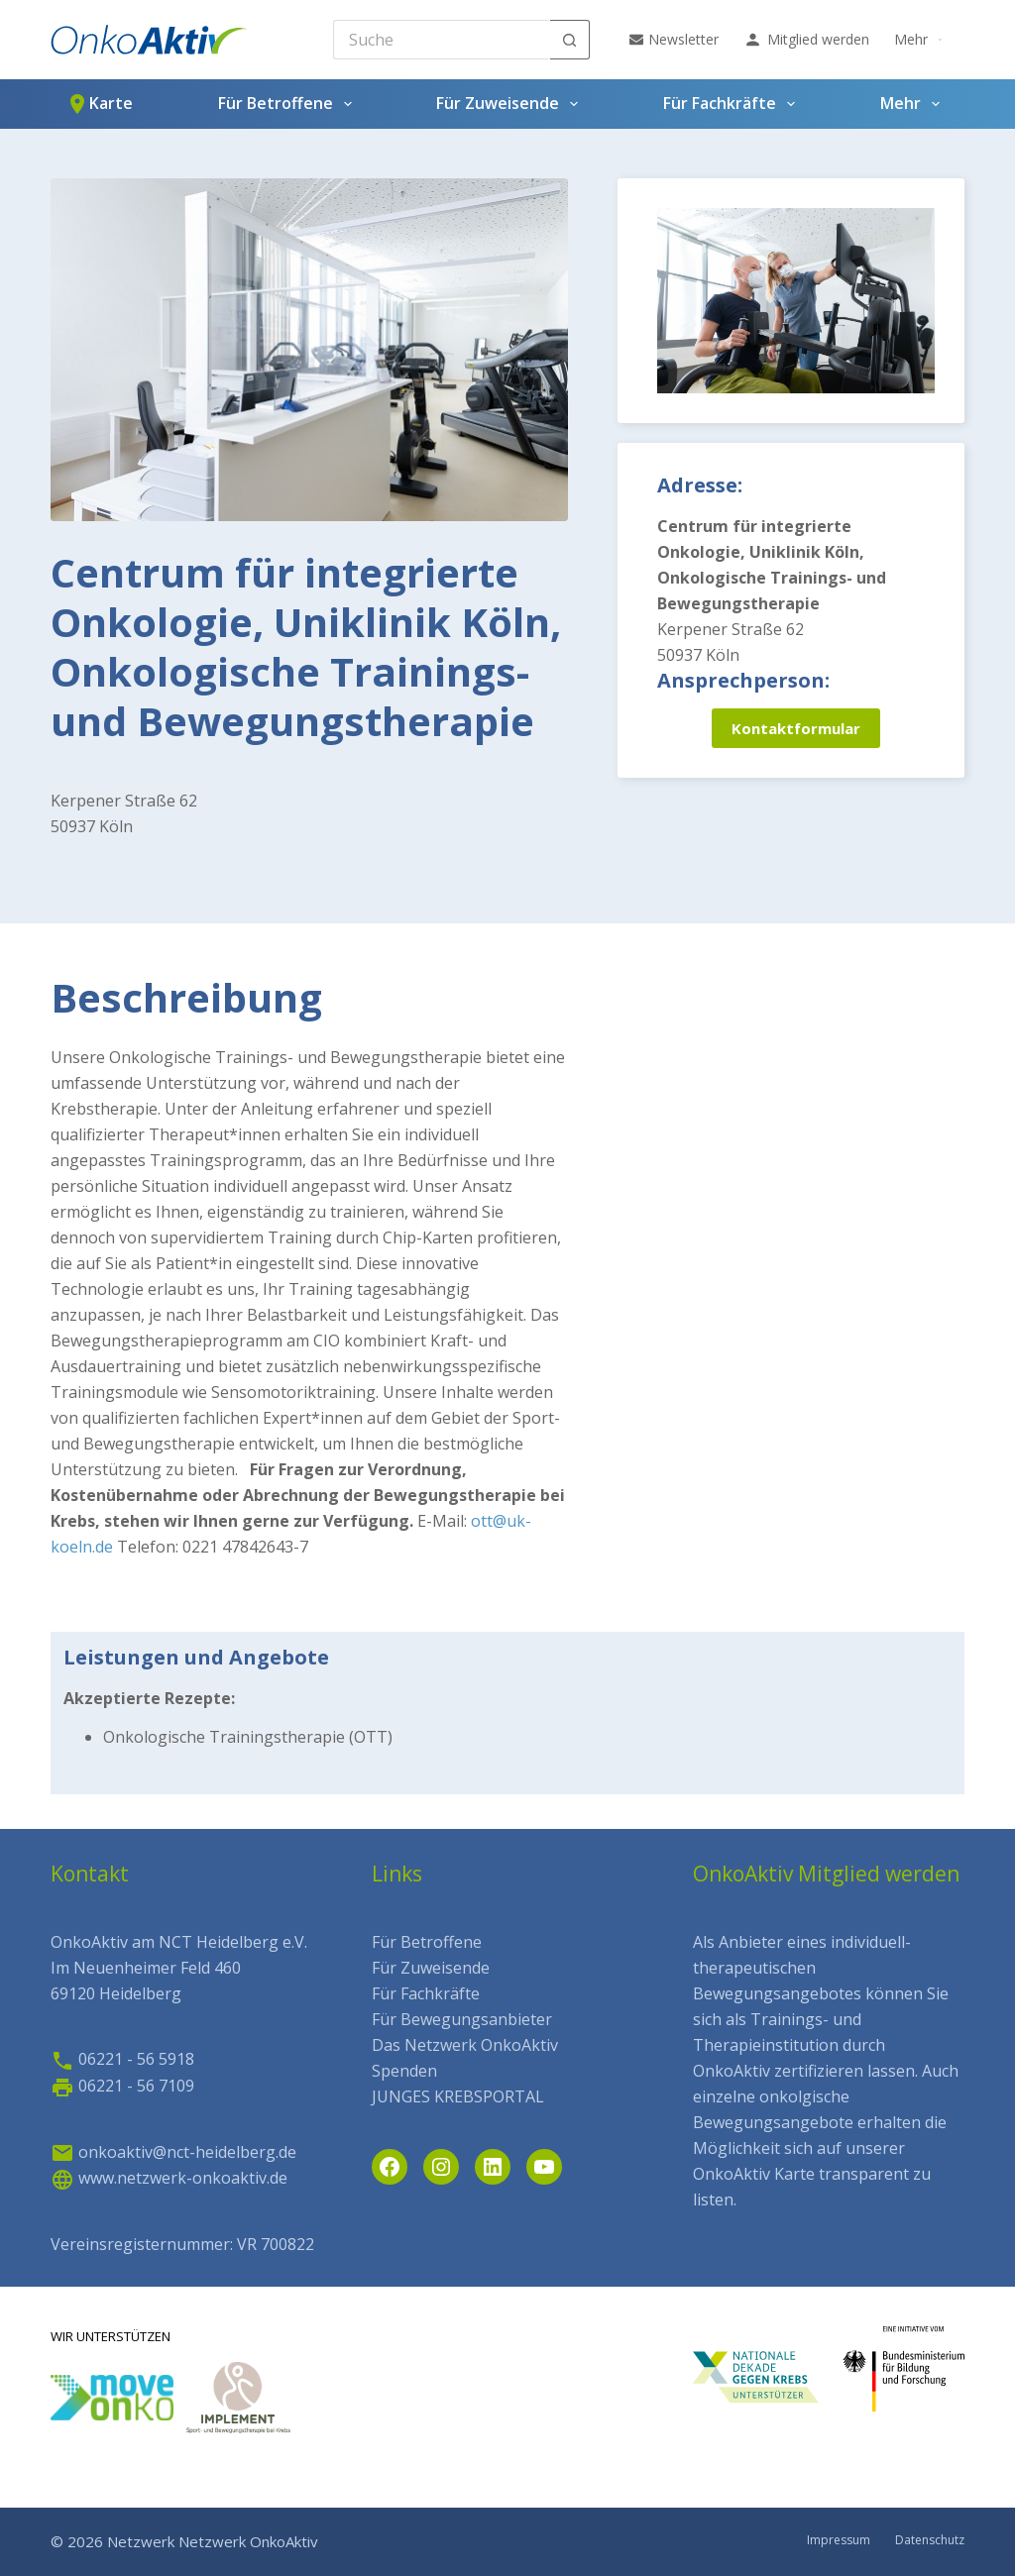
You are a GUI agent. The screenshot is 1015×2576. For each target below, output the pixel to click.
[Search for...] (441, 39)
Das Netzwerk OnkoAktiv (465, 2045)
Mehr (920, 40)
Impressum (838, 2540)
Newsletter (674, 39)
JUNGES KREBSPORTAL (458, 2096)
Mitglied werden (806, 40)
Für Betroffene (289, 104)
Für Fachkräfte (733, 104)
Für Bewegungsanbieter (462, 2019)
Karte (99, 104)
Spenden (404, 2071)
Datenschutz (929, 2540)
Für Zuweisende (511, 104)
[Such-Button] (570, 39)
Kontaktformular (796, 728)
